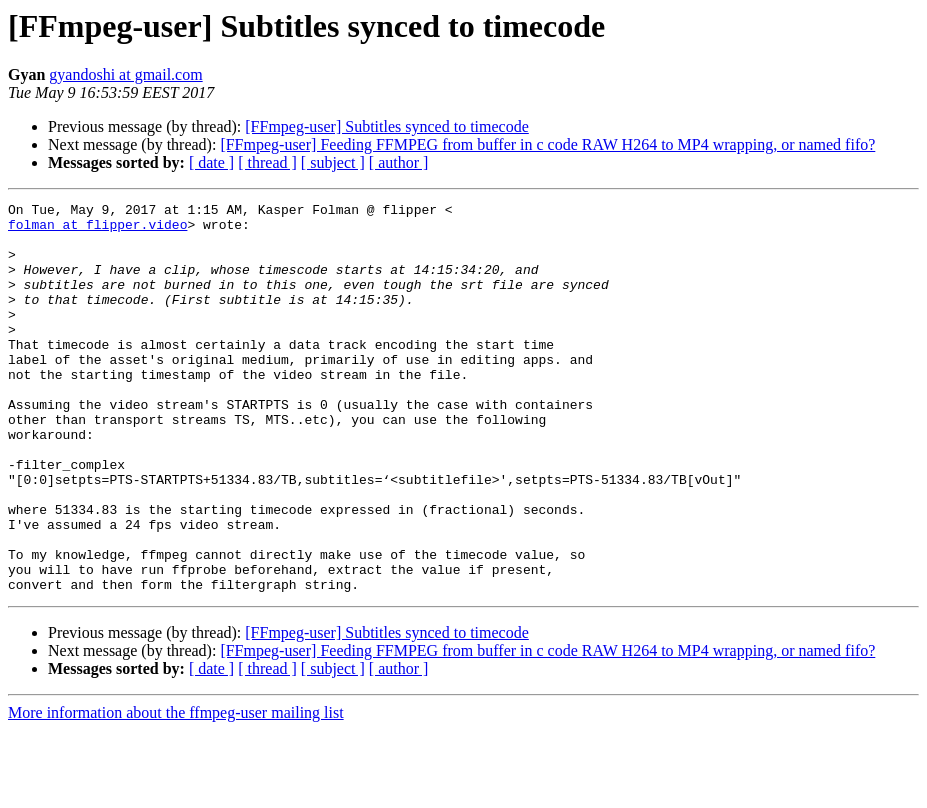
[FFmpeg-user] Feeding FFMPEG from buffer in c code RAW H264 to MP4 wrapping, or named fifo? (547, 144)
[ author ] (399, 162)
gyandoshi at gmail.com (125, 74)
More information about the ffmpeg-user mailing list (176, 790)
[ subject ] (333, 162)
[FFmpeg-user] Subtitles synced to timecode (387, 126)
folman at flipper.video (97, 230)
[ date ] (211, 162)
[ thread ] (267, 162)
